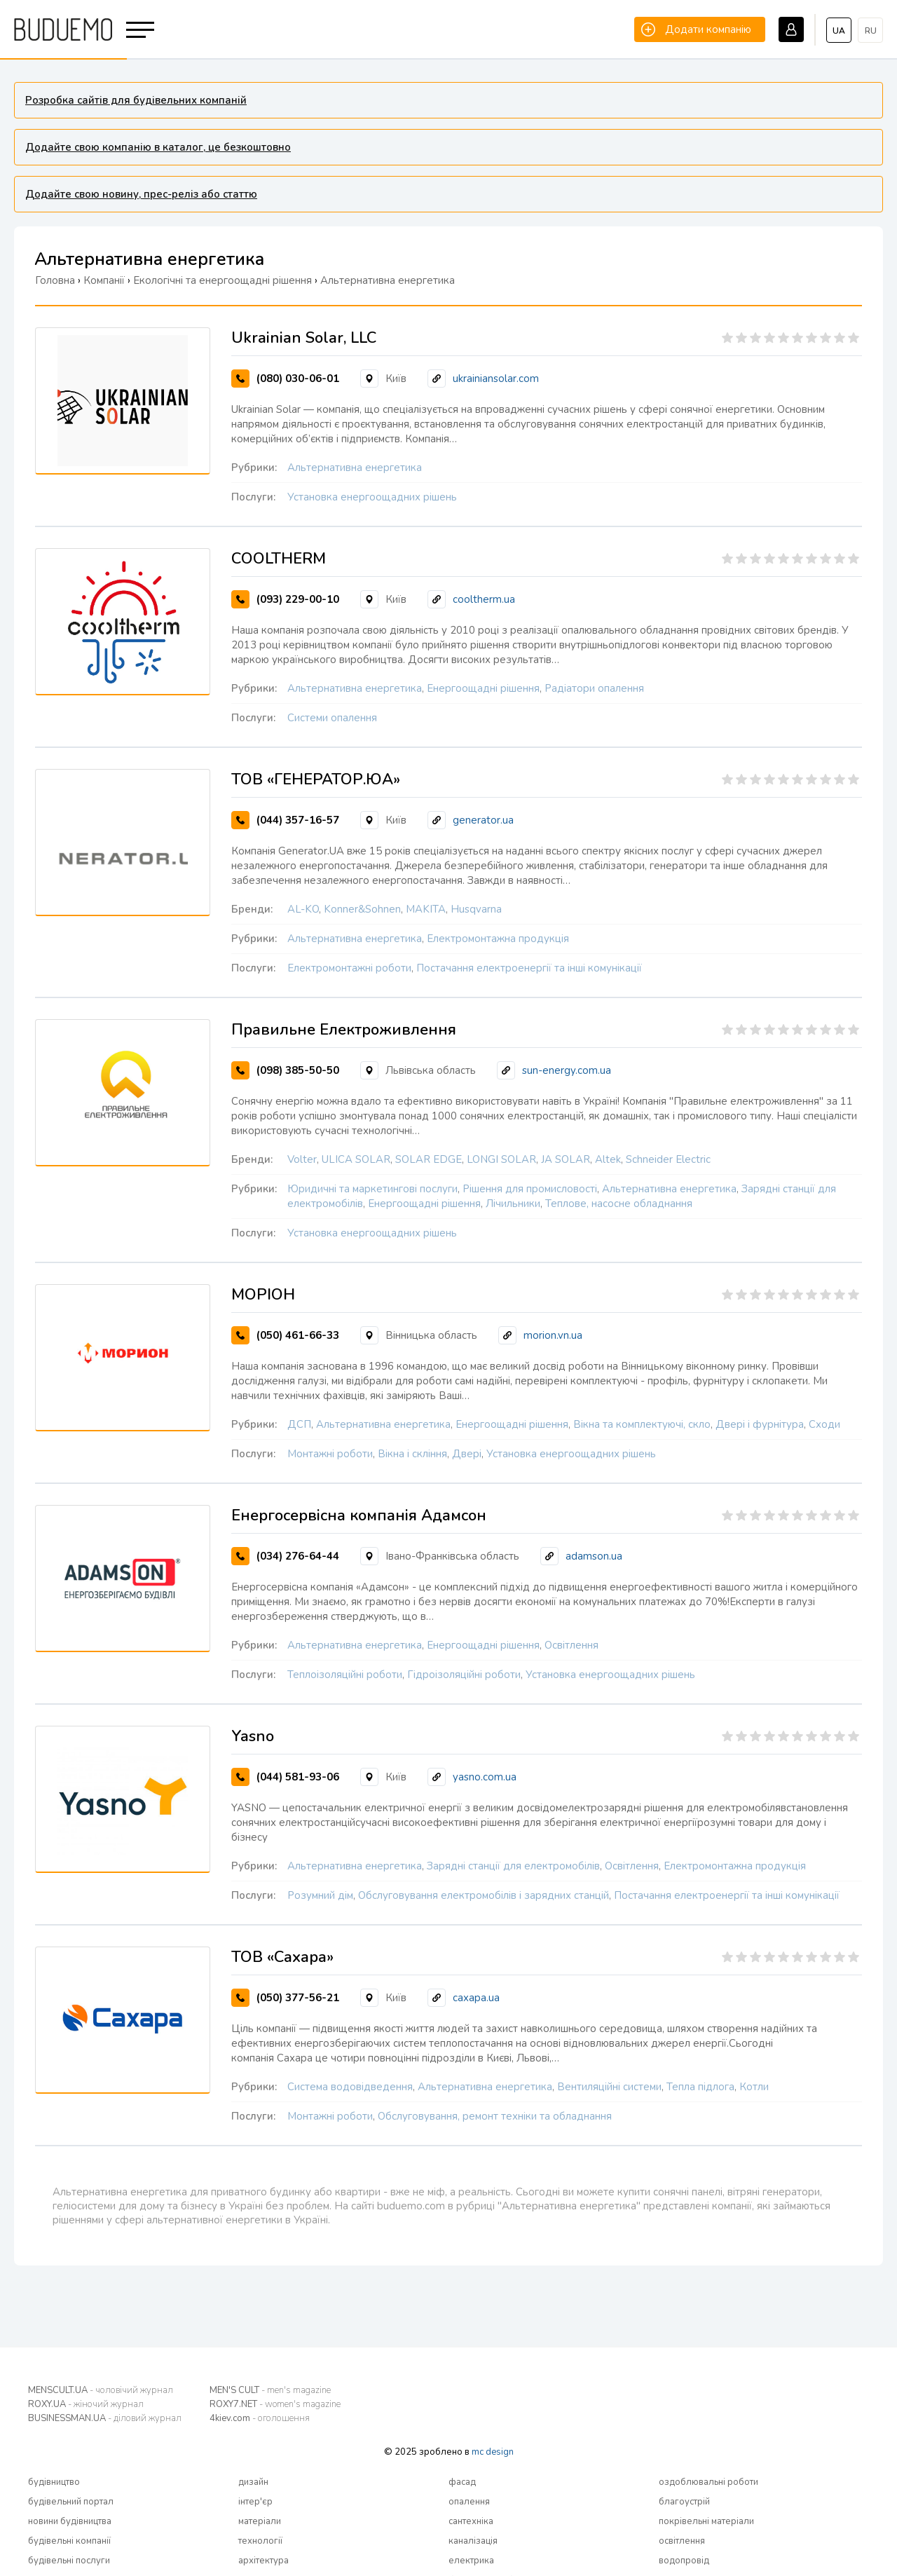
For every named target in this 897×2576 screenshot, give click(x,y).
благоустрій (684, 2501)
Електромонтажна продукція (498, 939)
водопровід (684, 2560)
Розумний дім (320, 1895)
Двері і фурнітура (759, 1424)
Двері (466, 1454)
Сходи (824, 1424)
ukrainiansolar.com (496, 379)
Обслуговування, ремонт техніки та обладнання (495, 2116)
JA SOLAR (565, 1159)
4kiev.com (260, 2418)
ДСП (299, 1424)
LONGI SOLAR (501, 1159)
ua (839, 30)
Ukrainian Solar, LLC (303, 337)
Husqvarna (476, 909)
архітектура (263, 2560)
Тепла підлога (700, 2087)
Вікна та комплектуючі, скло (642, 1424)
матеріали (259, 2521)
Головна (55, 280)
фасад (462, 2482)
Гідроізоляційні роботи (464, 1675)
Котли (754, 2087)
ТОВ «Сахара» (282, 1957)
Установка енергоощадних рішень (372, 497)
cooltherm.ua (484, 599)
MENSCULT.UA (100, 2390)
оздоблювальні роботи (708, 2482)
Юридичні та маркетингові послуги (372, 1189)
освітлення (682, 2541)
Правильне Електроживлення (343, 1029)
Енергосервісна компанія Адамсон (358, 1515)
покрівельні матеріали (706, 2521)
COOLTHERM (278, 558)
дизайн (253, 2482)
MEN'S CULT (270, 2390)
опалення (469, 2501)
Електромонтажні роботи (349, 968)
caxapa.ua (476, 1998)
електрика (471, 2560)
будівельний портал (71, 2501)
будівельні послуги (69, 2560)
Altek (608, 1159)
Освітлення (571, 1645)
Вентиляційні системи (609, 2087)
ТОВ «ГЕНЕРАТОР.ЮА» (315, 779)
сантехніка (470, 2521)
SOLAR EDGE (428, 1159)
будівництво (54, 2482)
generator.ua (483, 820)
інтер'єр (255, 2501)
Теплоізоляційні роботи (344, 1675)
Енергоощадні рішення (483, 688)
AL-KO (303, 909)
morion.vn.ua (552, 1335)
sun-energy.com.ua (566, 1070)
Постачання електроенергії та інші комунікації (529, 968)
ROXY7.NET (275, 2404)
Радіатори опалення (594, 688)
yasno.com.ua (484, 1777)
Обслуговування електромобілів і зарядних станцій (483, 1895)
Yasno (252, 1736)
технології (260, 2541)
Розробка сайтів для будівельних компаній (136, 100)
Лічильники (513, 1204)
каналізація (473, 2541)
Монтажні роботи (330, 1454)
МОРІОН (263, 1294)
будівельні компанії (69, 2541)
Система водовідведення (350, 2087)
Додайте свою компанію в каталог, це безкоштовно (158, 147)
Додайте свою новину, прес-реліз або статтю (141, 194)
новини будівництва (69, 2521)
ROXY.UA (86, 2404)
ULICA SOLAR (356, 1159)
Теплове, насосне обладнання (618, 1204)
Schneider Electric (668, 1159)
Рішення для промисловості (530, 1189)
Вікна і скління (412, 1454)
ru (871, 30)
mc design (493, 2452)
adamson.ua (594, 1556)
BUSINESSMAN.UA (105, 2418)
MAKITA (426, 909)
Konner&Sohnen (362, 909)
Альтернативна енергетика (354, 468)
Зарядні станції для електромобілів (513, 1866)
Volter (302, 1159)
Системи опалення (332, 718)
